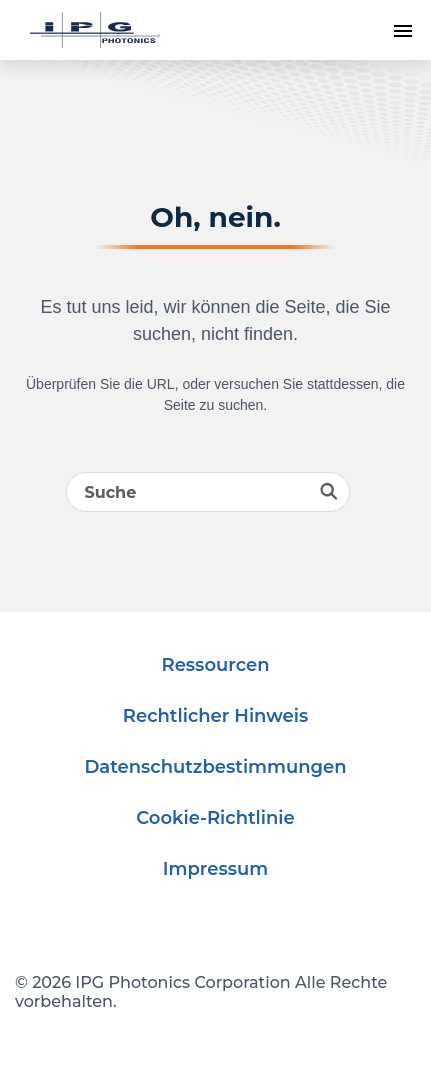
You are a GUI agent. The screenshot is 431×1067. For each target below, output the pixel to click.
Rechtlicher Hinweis (215, 716)
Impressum (215, 869)
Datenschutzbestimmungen (215, 767)
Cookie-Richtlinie (215, 818)
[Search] (208, 492)
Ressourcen (216, 665)
